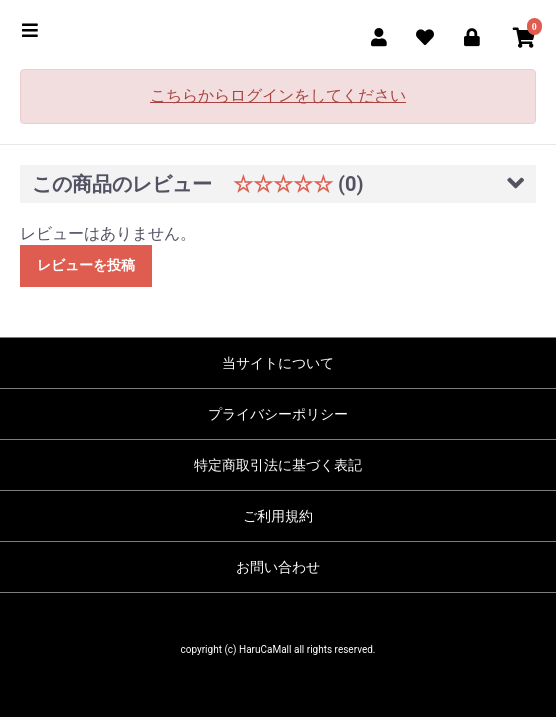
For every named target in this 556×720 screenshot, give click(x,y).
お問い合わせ (278, 567)
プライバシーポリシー (278, 414)
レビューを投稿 (86, 265)
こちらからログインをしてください (278, 95)
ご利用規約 (278, 516)
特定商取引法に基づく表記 (278, 465)
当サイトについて (278, 363)
